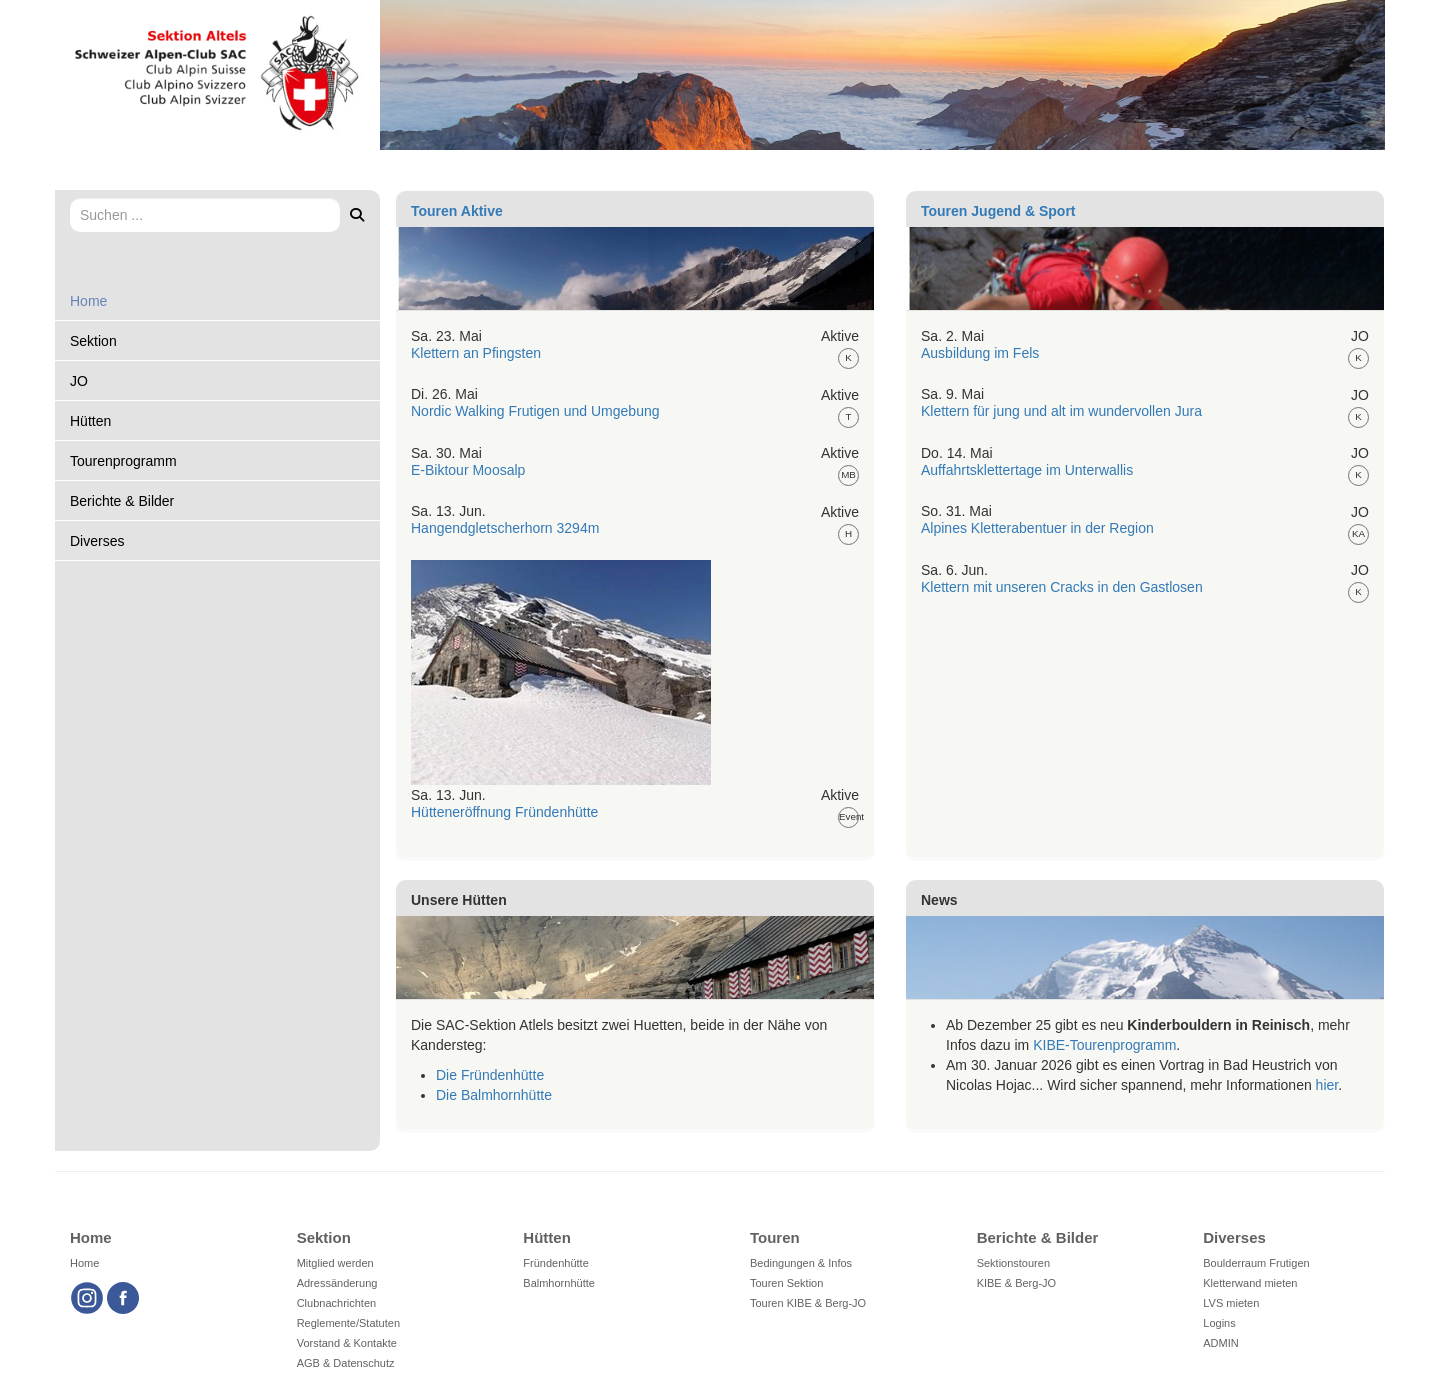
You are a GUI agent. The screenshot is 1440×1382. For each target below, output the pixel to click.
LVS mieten (1231, 1303)
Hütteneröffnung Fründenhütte (504, 812)
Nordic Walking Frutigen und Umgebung (535, 411)
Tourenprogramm (123, 461)
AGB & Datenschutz (346, 1363)
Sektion (93, 341)
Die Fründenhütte (490, 1075)
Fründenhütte (555, 1263)
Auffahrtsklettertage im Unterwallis (1027, 470)
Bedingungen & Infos (801, 1263)
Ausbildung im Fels (980, 353)
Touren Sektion (786, 1283)
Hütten (90, 421)
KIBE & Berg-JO (1016, 1283)
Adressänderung (337, 1283)
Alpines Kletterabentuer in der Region (1037, 528)
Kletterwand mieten (1250, 1283)
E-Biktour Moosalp (468, 470)
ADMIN (1220, 1343)
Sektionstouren (1013, 1263)
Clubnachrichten (337, 1303)
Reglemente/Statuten (348, 1323)
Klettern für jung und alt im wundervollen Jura (1061, 411)
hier (1327, 1085)
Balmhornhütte (559, 1283)
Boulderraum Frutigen (1256, 1263)
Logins (1219, 1323)
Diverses (97, 541)
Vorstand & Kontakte (347, 1343)
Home (88, 301)
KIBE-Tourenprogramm (1104, 1045)
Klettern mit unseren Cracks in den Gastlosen (1062, 587)
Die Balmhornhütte (494, 1095)
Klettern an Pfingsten (476, 353)
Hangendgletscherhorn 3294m (505, 528)
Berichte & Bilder (122, 501)
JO (79, 381)
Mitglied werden (335, 1263)
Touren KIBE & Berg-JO (808, 1303)
